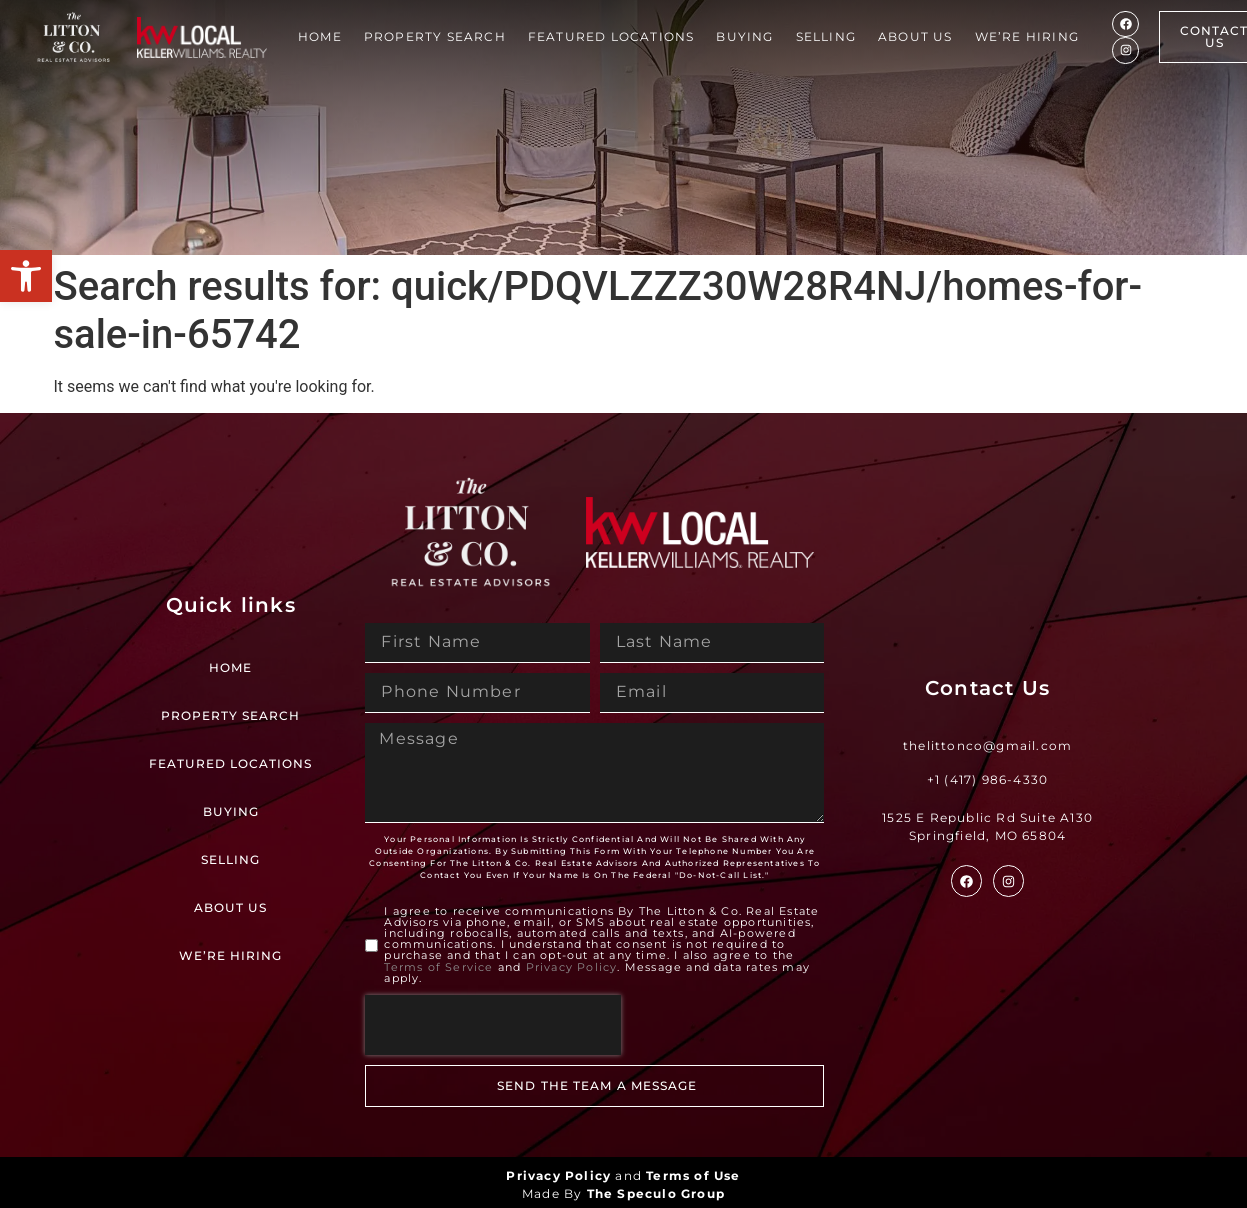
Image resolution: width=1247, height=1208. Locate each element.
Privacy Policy (572, 967)
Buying (744, 36)
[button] (26, 276)
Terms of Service (438, 967)
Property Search (435, 36)
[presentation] (493, 1025)
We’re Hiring (1027, 36)
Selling (826, 36)
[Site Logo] (73, 37)
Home (320, 36)
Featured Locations (611, 36)
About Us (915, 36)
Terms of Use (693, 1175)
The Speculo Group (656, 1193)
